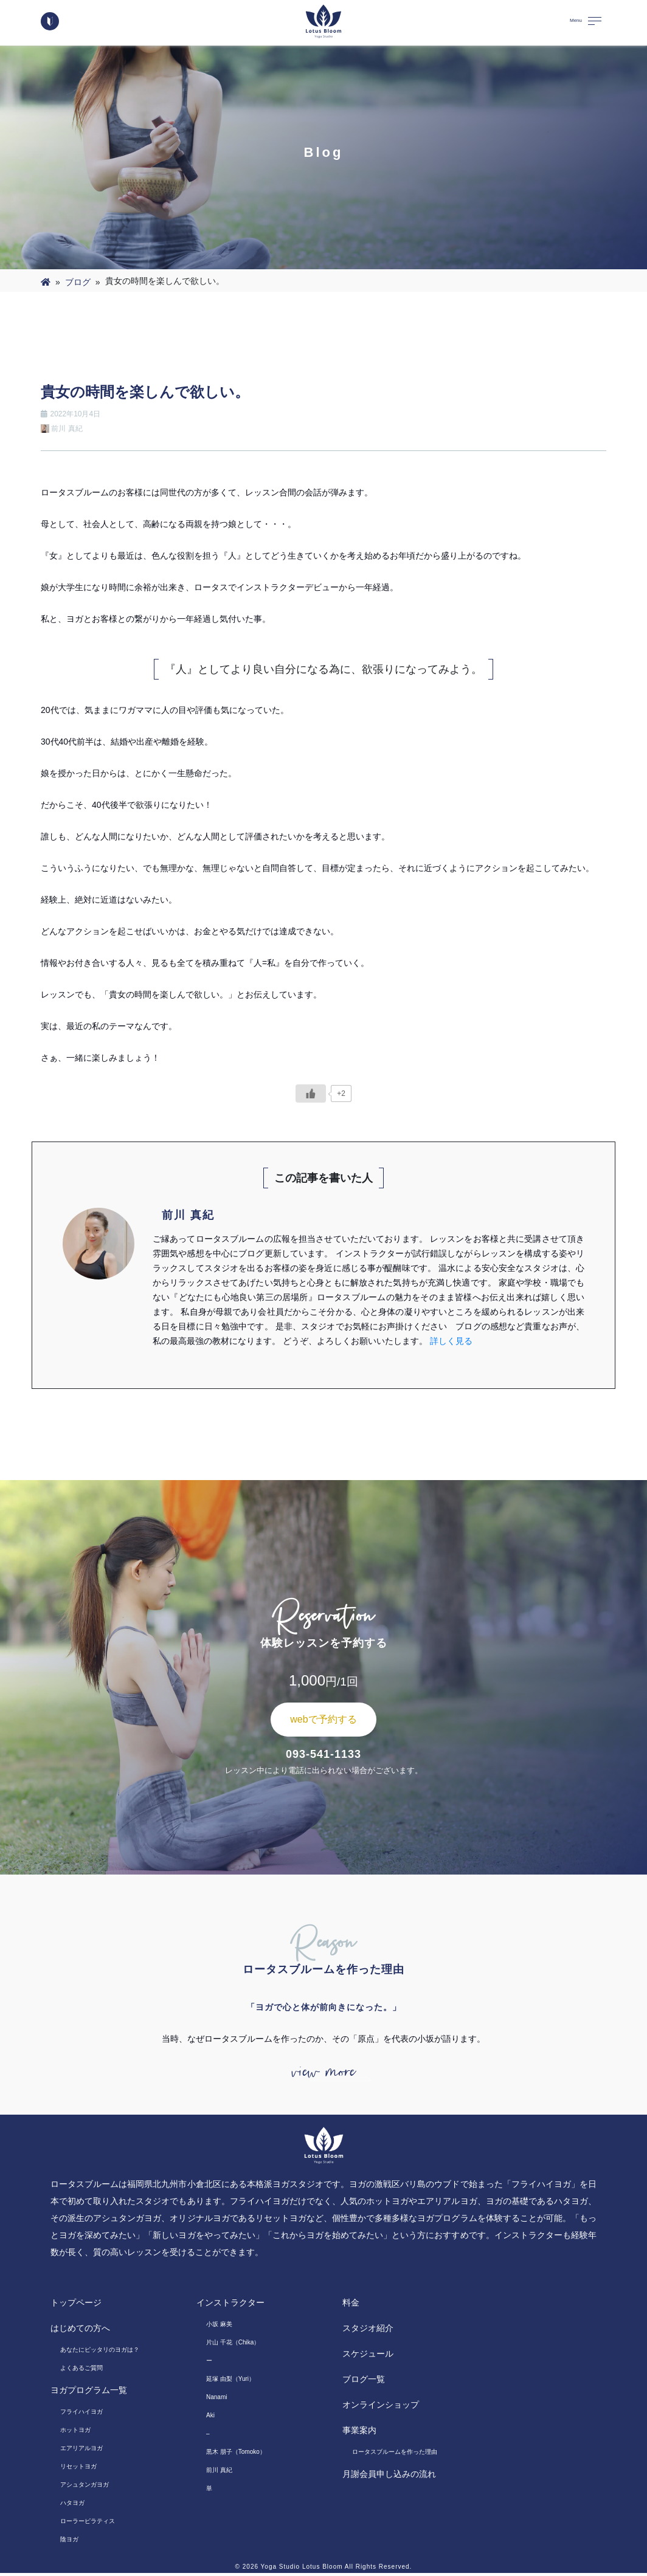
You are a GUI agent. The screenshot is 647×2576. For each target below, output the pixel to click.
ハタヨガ (72, 2505)
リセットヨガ (78, 2469)
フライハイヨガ (81, 2414)
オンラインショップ (380, 2407)
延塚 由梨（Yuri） (230, 2381)
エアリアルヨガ (81, 2451)
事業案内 (359, 2433)
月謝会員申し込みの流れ (389, 2477)
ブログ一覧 (363, 2382)
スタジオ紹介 (367, 2331)
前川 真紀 (219, 2473)
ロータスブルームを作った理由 (394, 2454)
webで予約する (323, 1719)
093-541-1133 (323, 1754)
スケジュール (367, 2356)
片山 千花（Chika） (233, 2345)
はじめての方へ (80, 2331)
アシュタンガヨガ (84, 2487)
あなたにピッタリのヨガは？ (99, 2352)
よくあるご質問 (81, 2371)
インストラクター (230, 2305)
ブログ (78, 282)
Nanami (216, 2400)
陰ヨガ (69, 2542)
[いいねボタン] (311, 1093)
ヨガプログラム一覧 (88, 2393)
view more (323, 2074)
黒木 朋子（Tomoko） (236, 2454)
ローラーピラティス (87, 2524)
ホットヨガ (75, 2433)
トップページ (76, 2305)
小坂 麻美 (219, 2327)
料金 (350, 2305)
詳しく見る (451, 1341)
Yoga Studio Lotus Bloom (302, 2569)
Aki (210, 2418)
